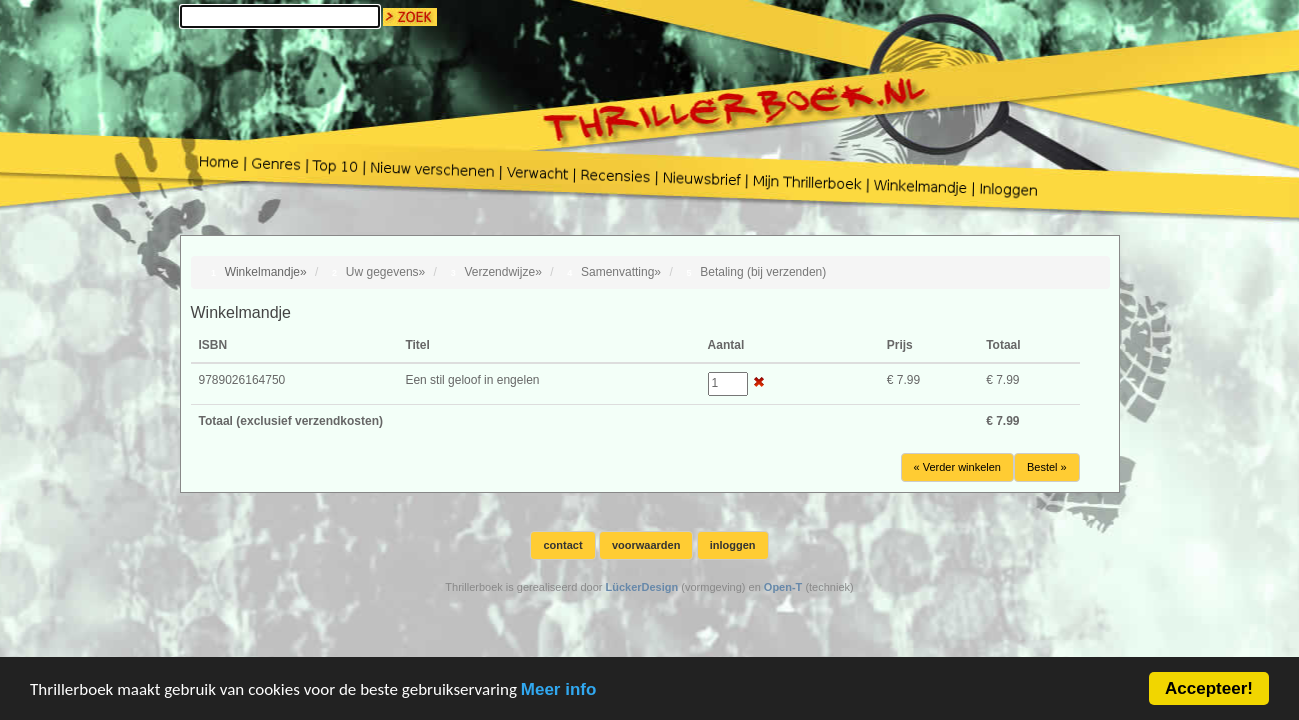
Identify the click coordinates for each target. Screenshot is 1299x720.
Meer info (559, 690)
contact (562, 545)
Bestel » (1047, 467)
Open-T (783, 587)
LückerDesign (641, 587)
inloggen (733, 545)
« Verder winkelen (957, 467)
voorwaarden (646, 545)
